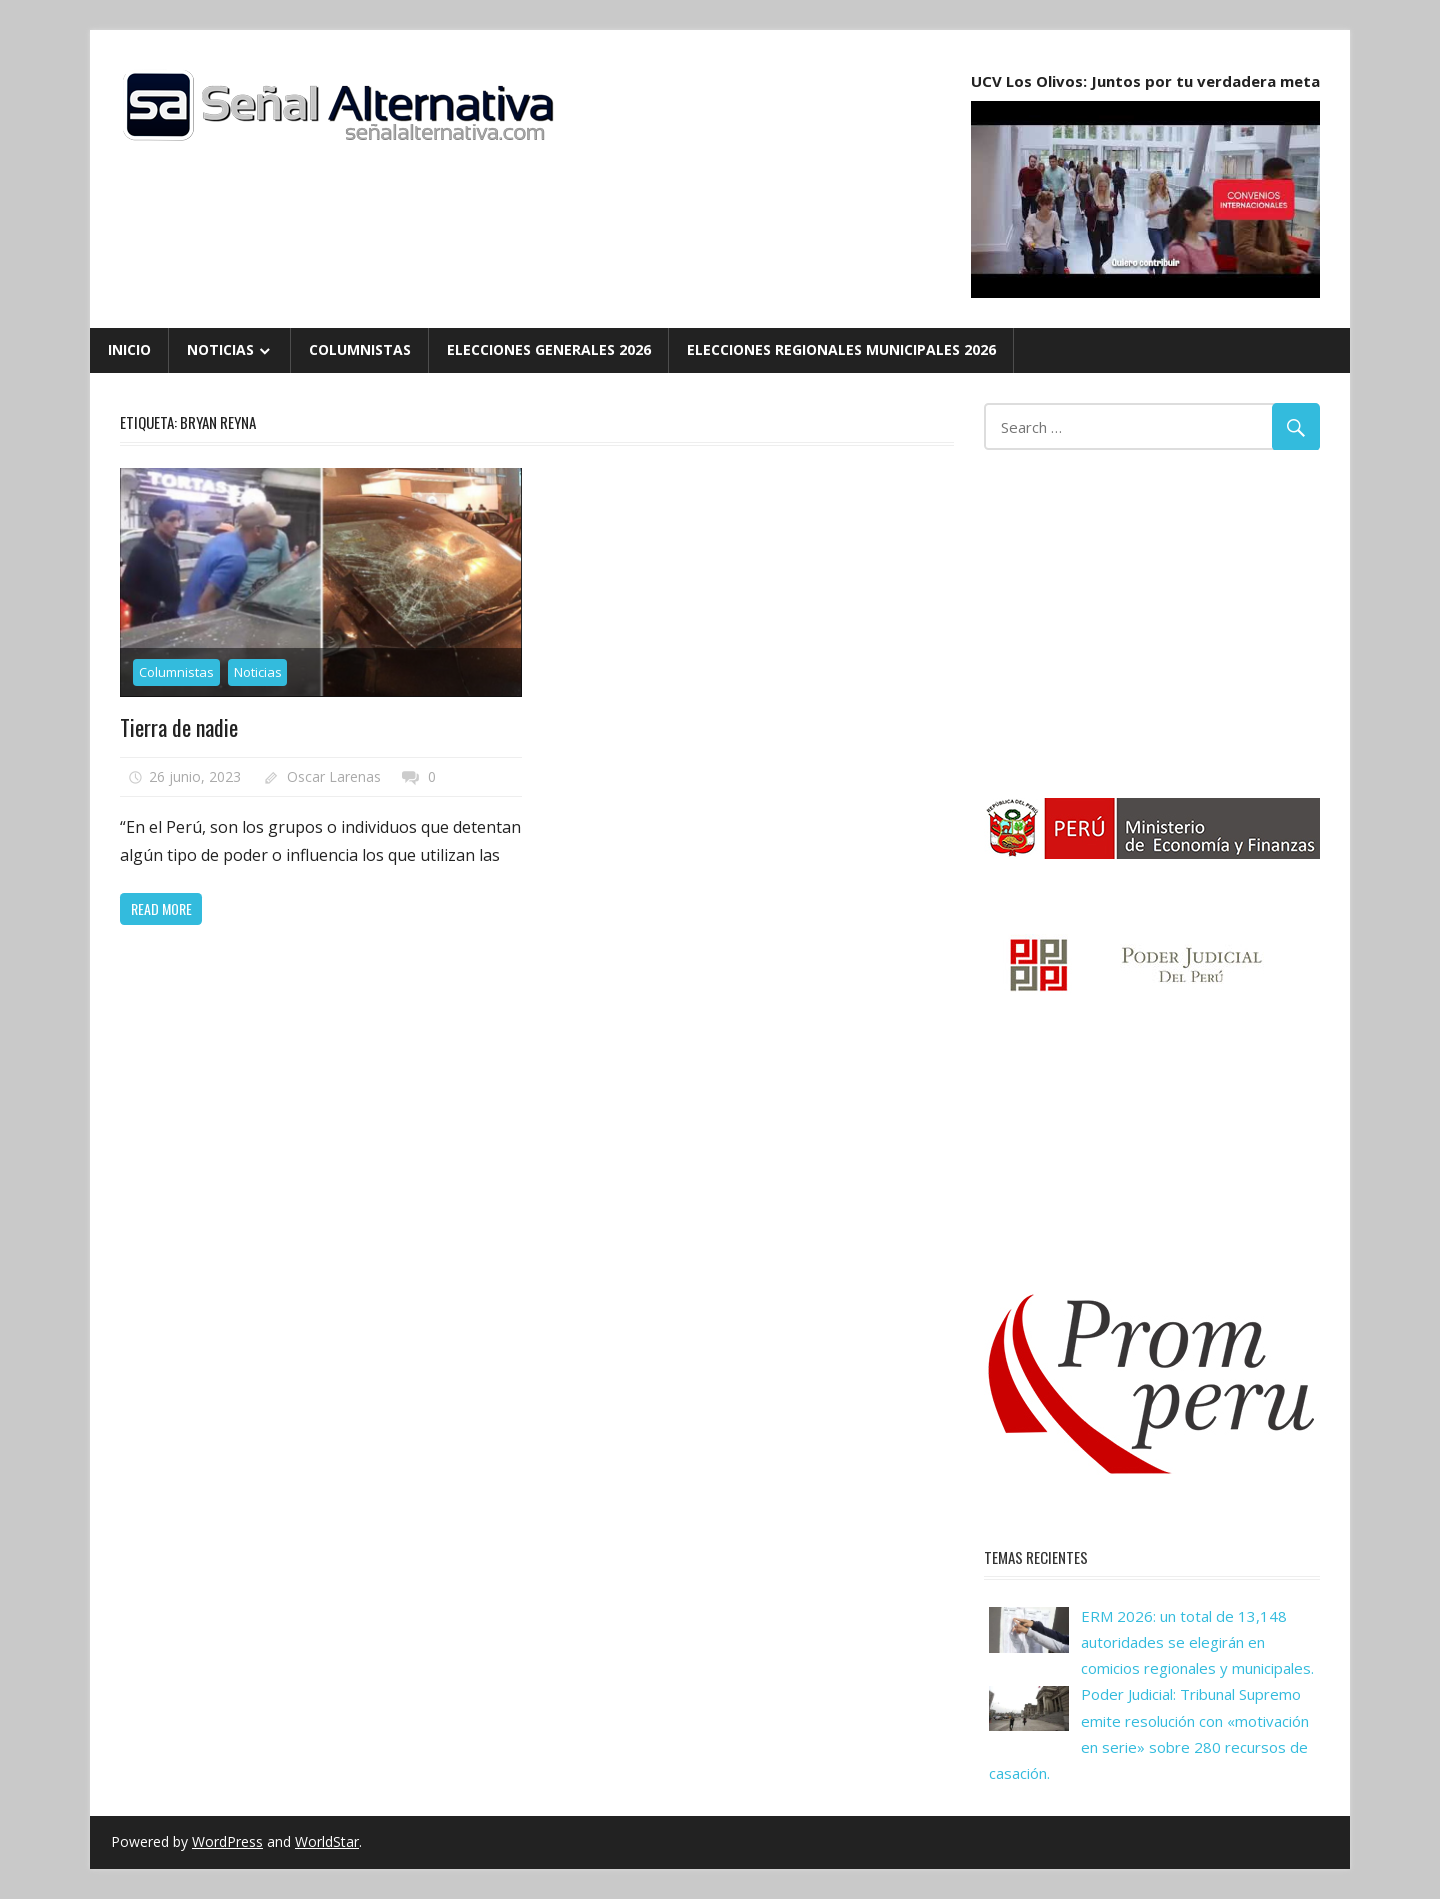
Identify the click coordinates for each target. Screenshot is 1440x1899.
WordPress (227, 1841)
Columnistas (360, 349)
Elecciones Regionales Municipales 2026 (841, 349)
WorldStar (327, 1841)
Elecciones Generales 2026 (549, 349)
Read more (161, 908)
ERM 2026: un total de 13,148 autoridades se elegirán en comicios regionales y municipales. (1197, 1642)
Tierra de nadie (179, 727)
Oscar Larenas (334, 776)
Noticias (220, 349)
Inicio (129, 349)
